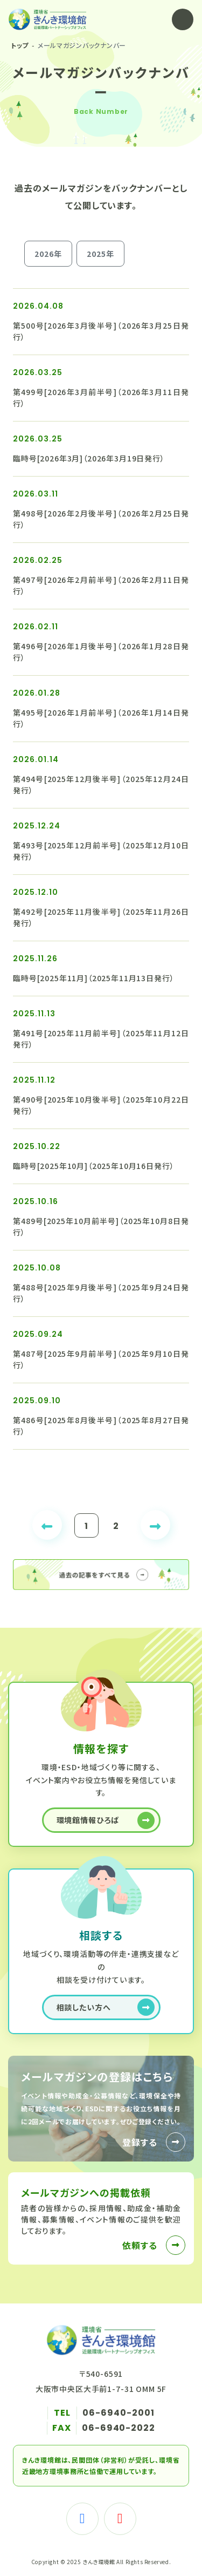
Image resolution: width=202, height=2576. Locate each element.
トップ (20, 45)
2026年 (47, 253)
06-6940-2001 (118, 2413)
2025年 (100, 253)
